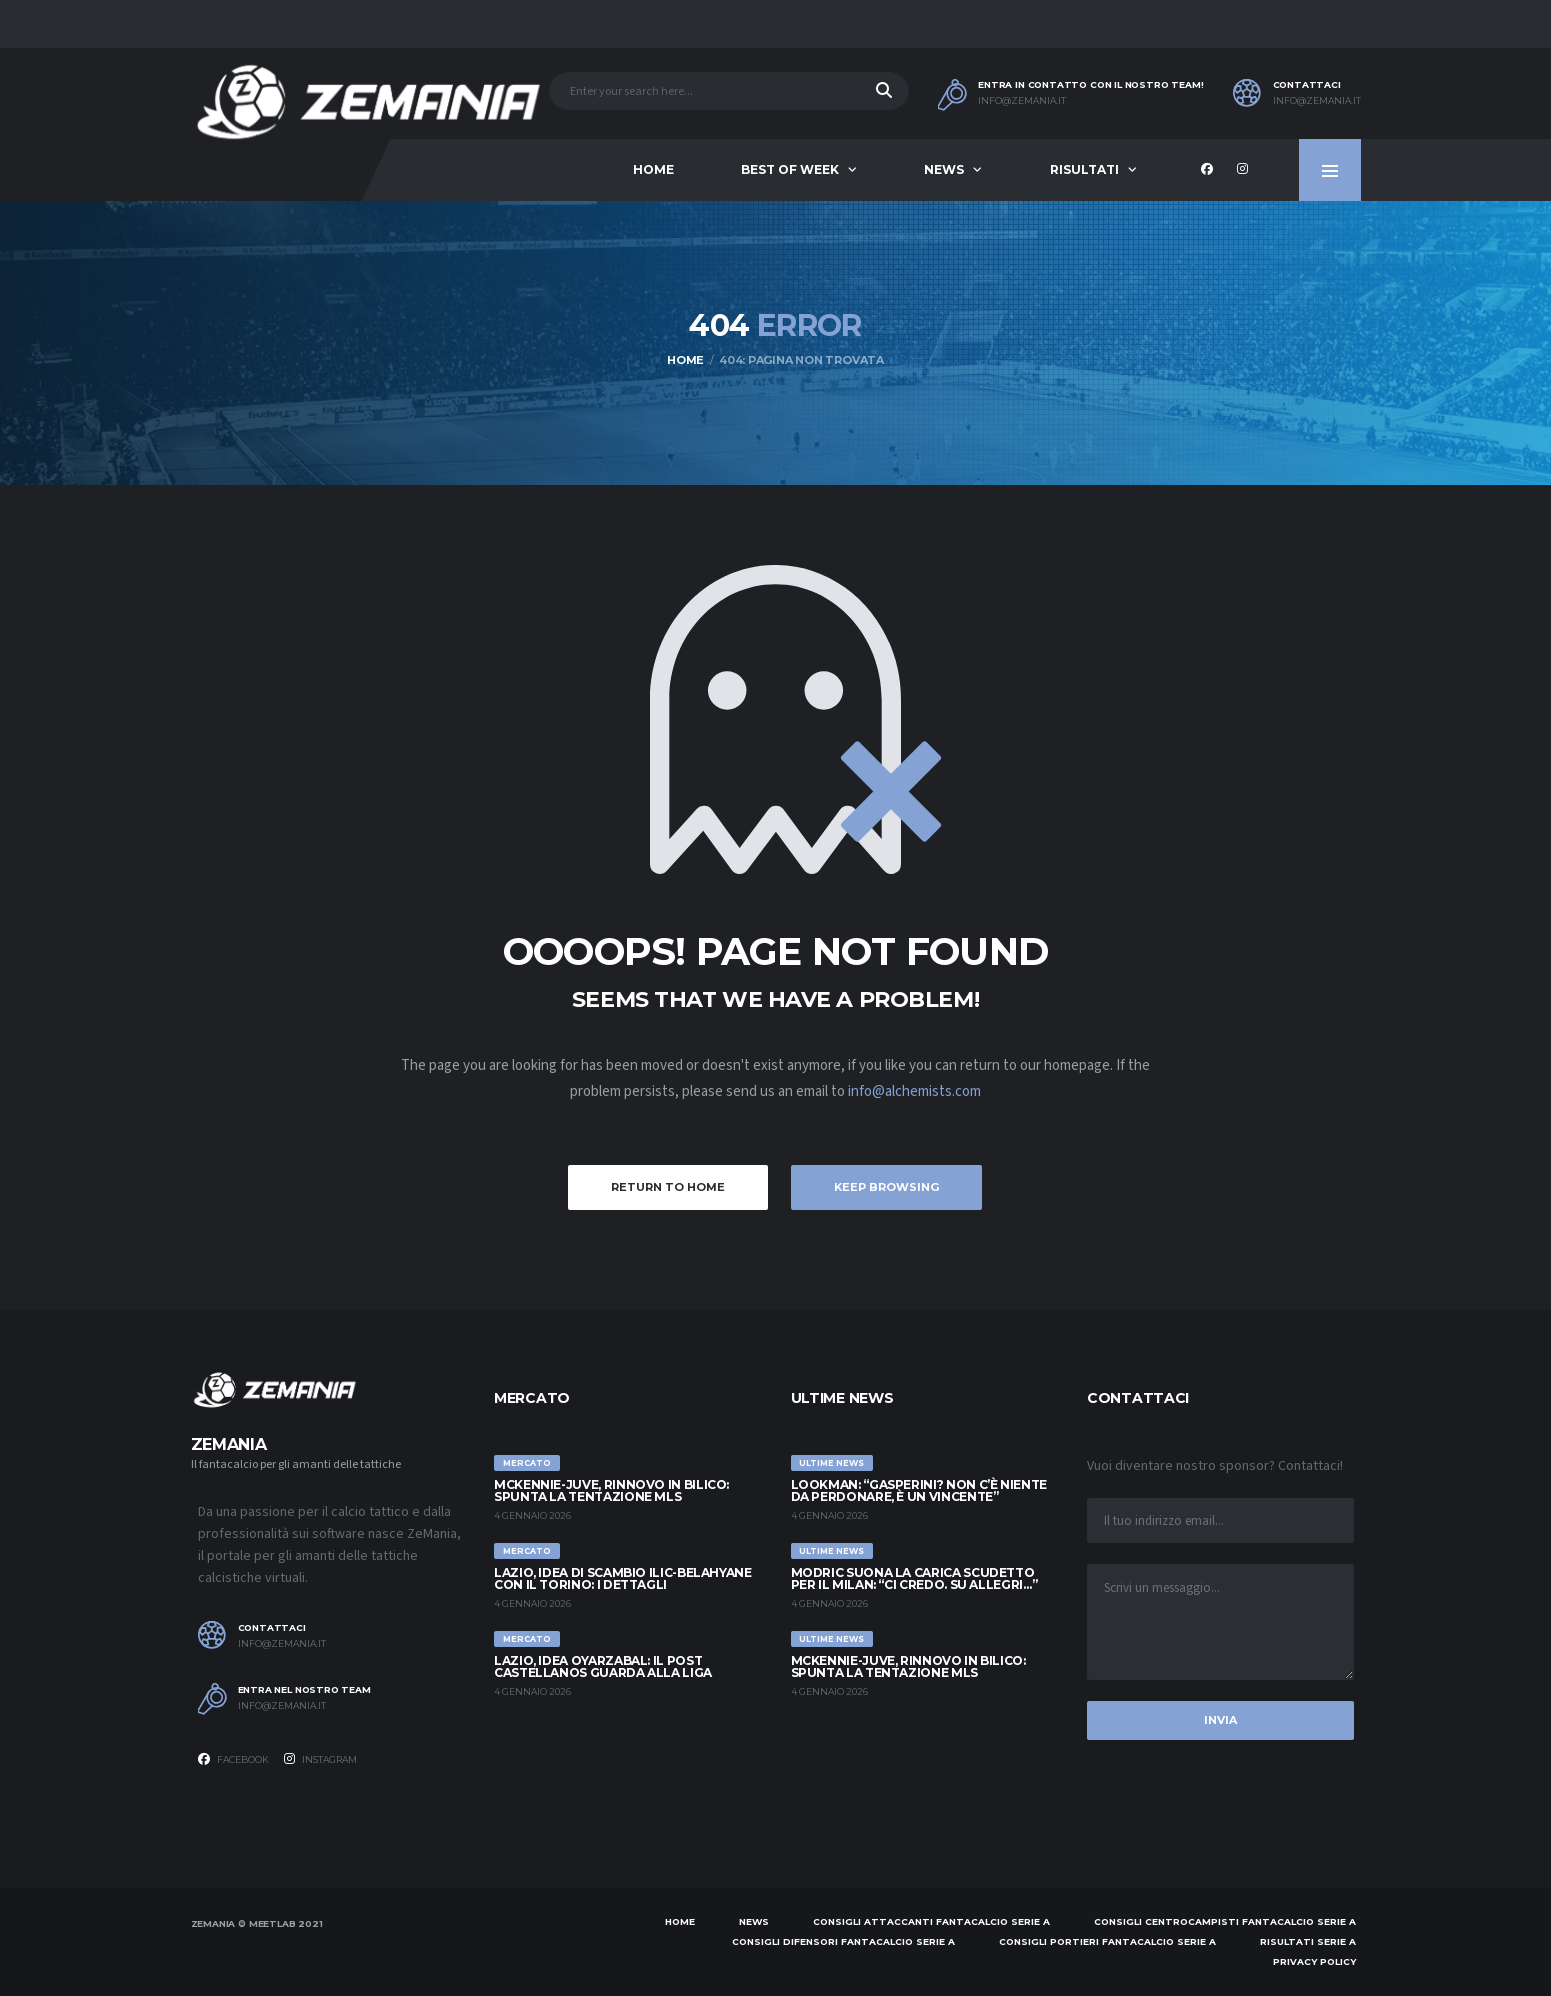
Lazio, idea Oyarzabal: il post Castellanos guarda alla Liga (603, 1666)
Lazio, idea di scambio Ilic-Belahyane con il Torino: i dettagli (623, 1578)
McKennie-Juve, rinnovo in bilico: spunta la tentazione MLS (611, 1490)
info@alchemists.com (914, 1091)
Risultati (1084, 169)
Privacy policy (1314, 1961)
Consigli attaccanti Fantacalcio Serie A (931, 1921)
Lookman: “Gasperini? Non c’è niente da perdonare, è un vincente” (919, 1490)
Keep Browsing (886, 1187)
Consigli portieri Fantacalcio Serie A (1107, 1941)
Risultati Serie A (1308, 1941)
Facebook (233, 1759)
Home (653, 169)
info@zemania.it (1022, 101)
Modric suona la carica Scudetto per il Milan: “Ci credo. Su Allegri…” (914, 1578)
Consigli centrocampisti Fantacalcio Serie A (1225, 1921)
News (944, 169)
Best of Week (790, 169)
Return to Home (668, 1187)
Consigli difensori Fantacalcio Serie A (843, 1941)
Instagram (320, 1759)
